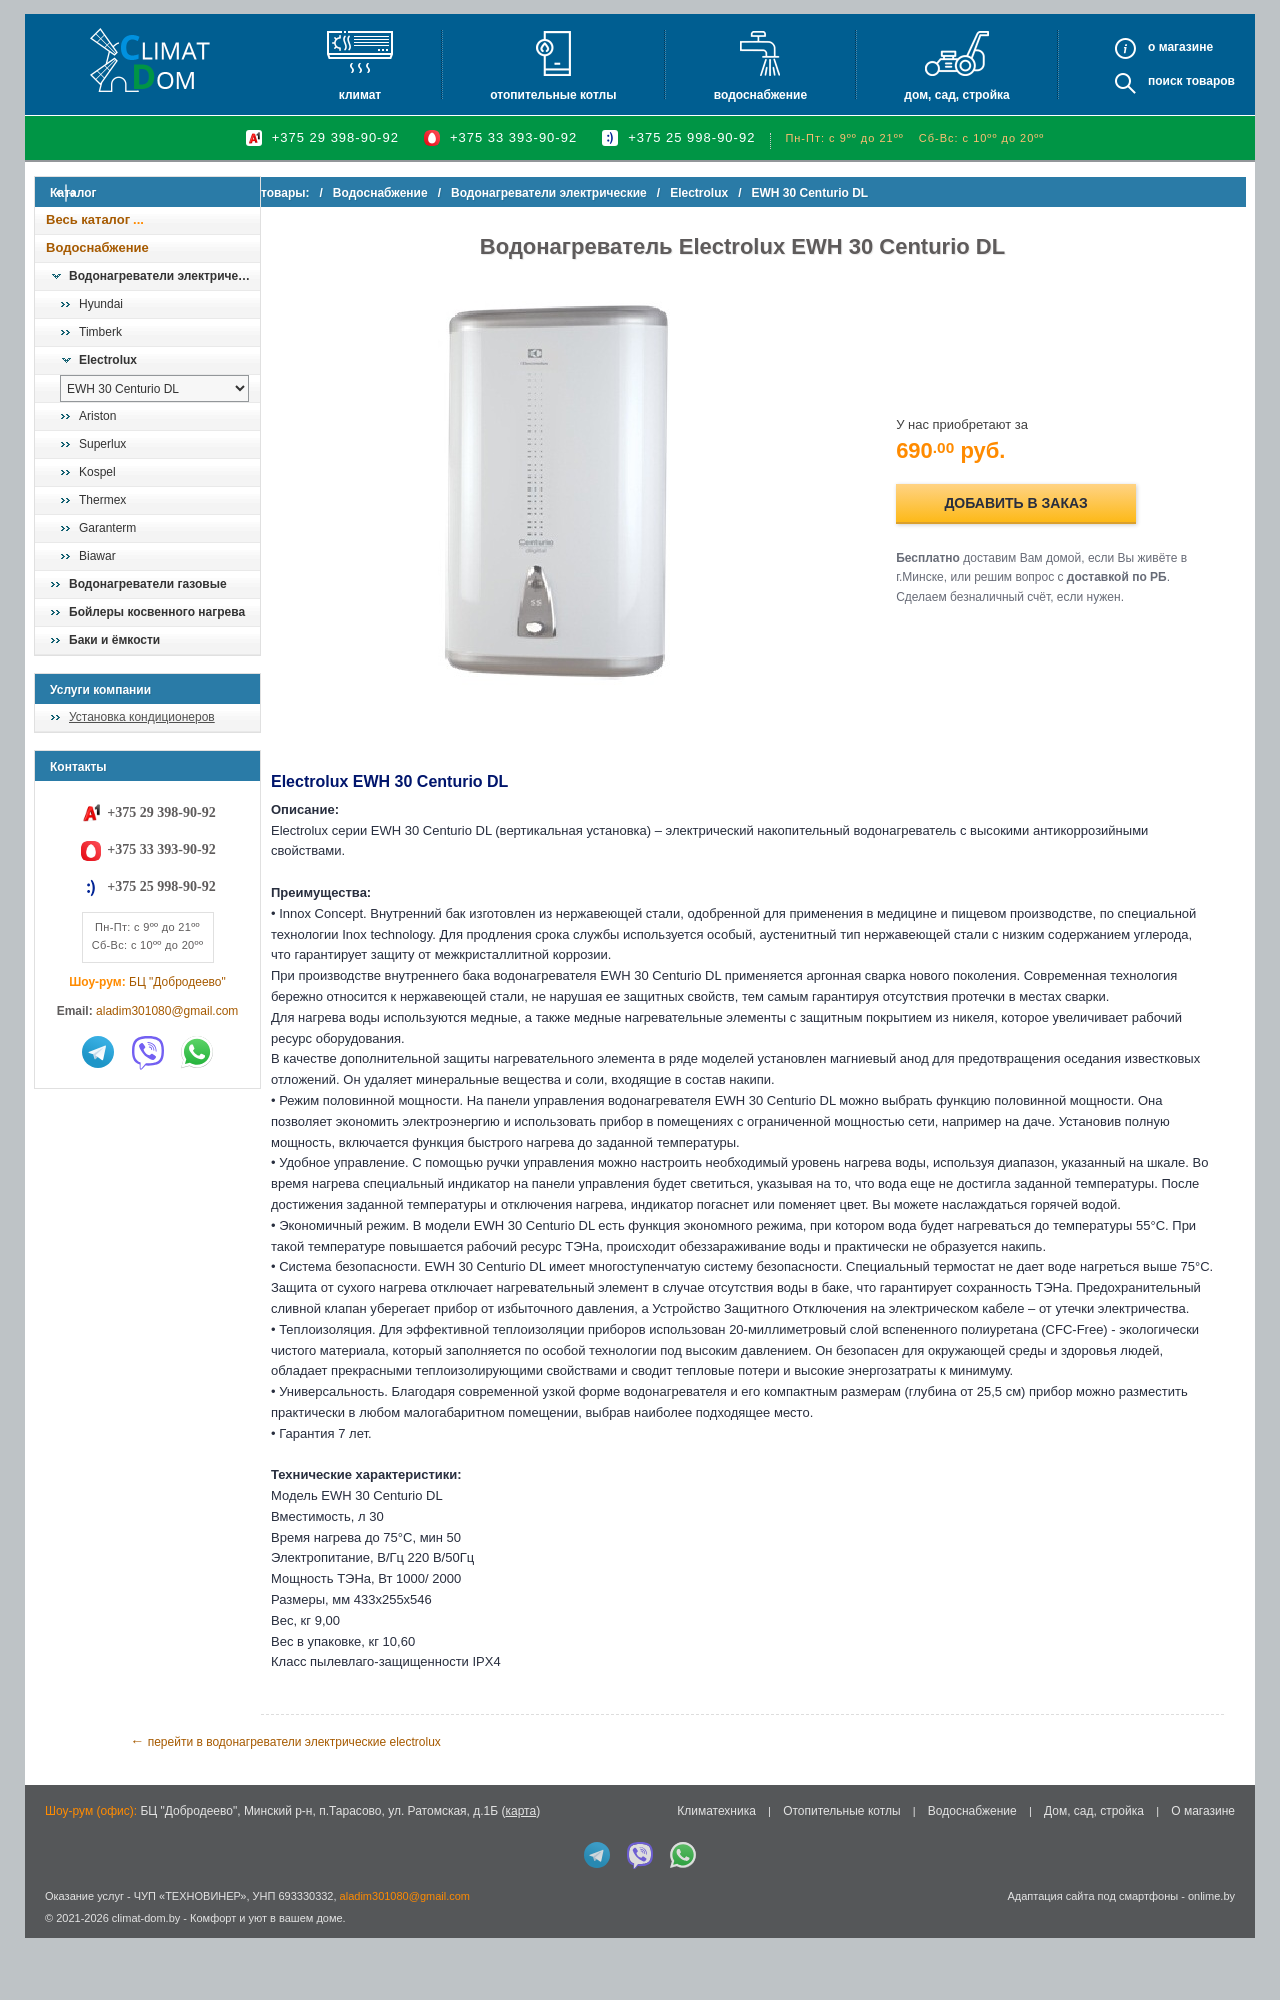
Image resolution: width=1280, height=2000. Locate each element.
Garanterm (107, 528)
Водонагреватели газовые (148, 584)
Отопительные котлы (553, 95)
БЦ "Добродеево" (177, 982)
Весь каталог (88, 219)
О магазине (1203, 1874)
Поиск (1165, 81)
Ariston (97, 416)
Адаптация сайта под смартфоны (1092, 1958)
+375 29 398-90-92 (335, 137)
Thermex (102, 500)
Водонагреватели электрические (164, 276)
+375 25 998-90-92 (691, 137)
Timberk (100, 332)
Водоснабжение (760, 95)
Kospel (97, 472)
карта (520, 1874)
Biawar (97, 556)
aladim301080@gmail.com (167, 1011)
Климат (360, 95)
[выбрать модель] (154, 388)
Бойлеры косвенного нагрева (157, 612)
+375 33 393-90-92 (513, 137)
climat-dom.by (146, 1981)
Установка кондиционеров (142, 717)
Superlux (102, 444)
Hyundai (101, 304)
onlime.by (1211, 1958)
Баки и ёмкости (114, 640)
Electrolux (108, 360)
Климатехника (716, 1874)
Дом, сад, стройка (956, 95)
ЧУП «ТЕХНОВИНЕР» (190, 1958)
